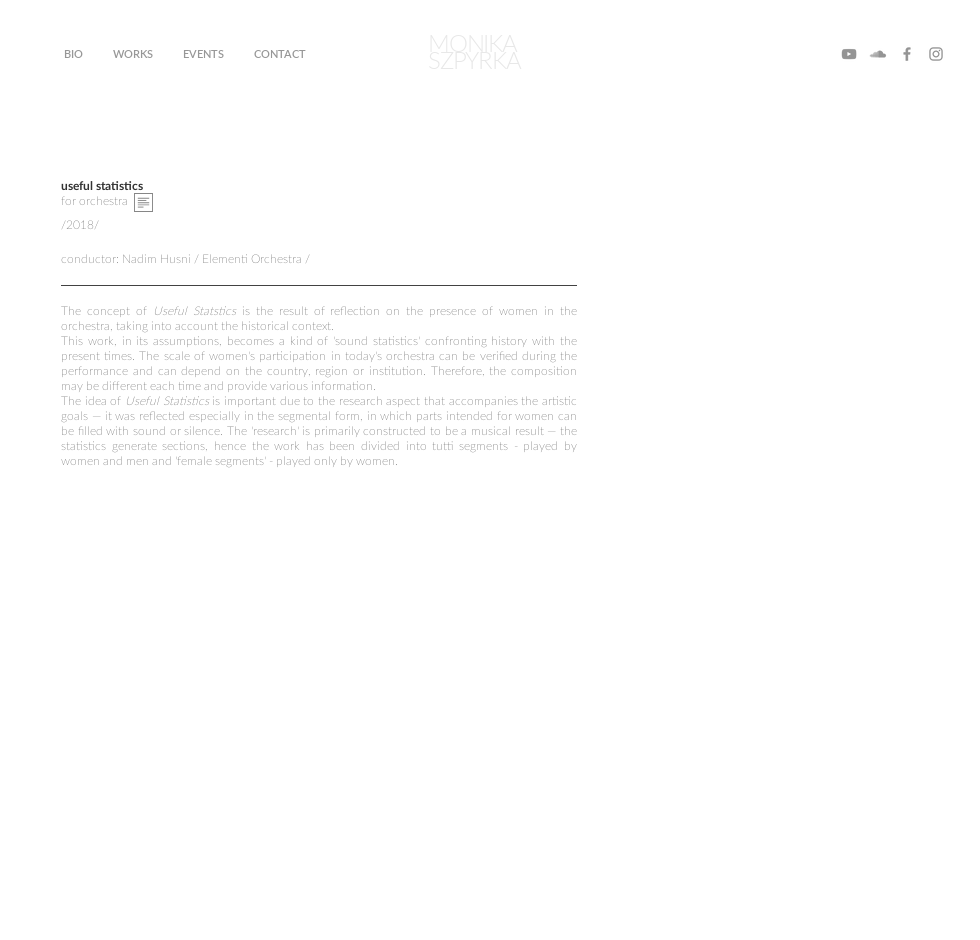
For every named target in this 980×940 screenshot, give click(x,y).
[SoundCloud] (878, 54)
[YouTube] (849, 54)
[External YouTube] (319, 648)
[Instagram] (936, 54)
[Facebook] (907, 54)
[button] (143, 202)
